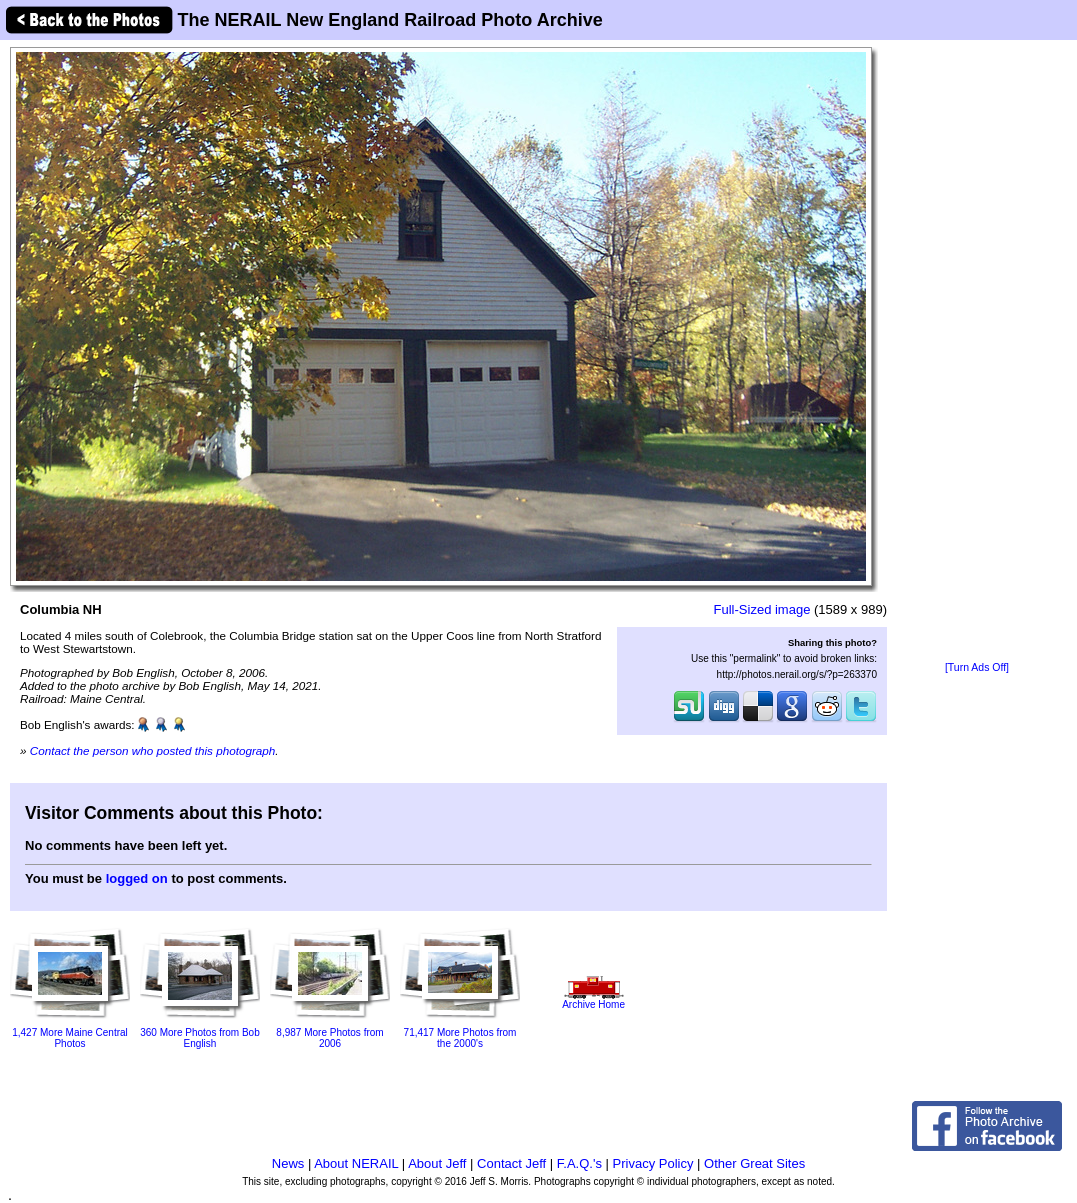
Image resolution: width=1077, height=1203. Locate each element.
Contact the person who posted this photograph (153, 750)
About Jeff (437, 1163)
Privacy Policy (653, 1163)
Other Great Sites (754, 1163)
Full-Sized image (762, 609)
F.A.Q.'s (579, 1163)
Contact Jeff (511, 1163)
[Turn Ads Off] (977, 667)
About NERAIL (356, 1163)
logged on (137, 878)
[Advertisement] (977, 352)
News (288, 1163)
